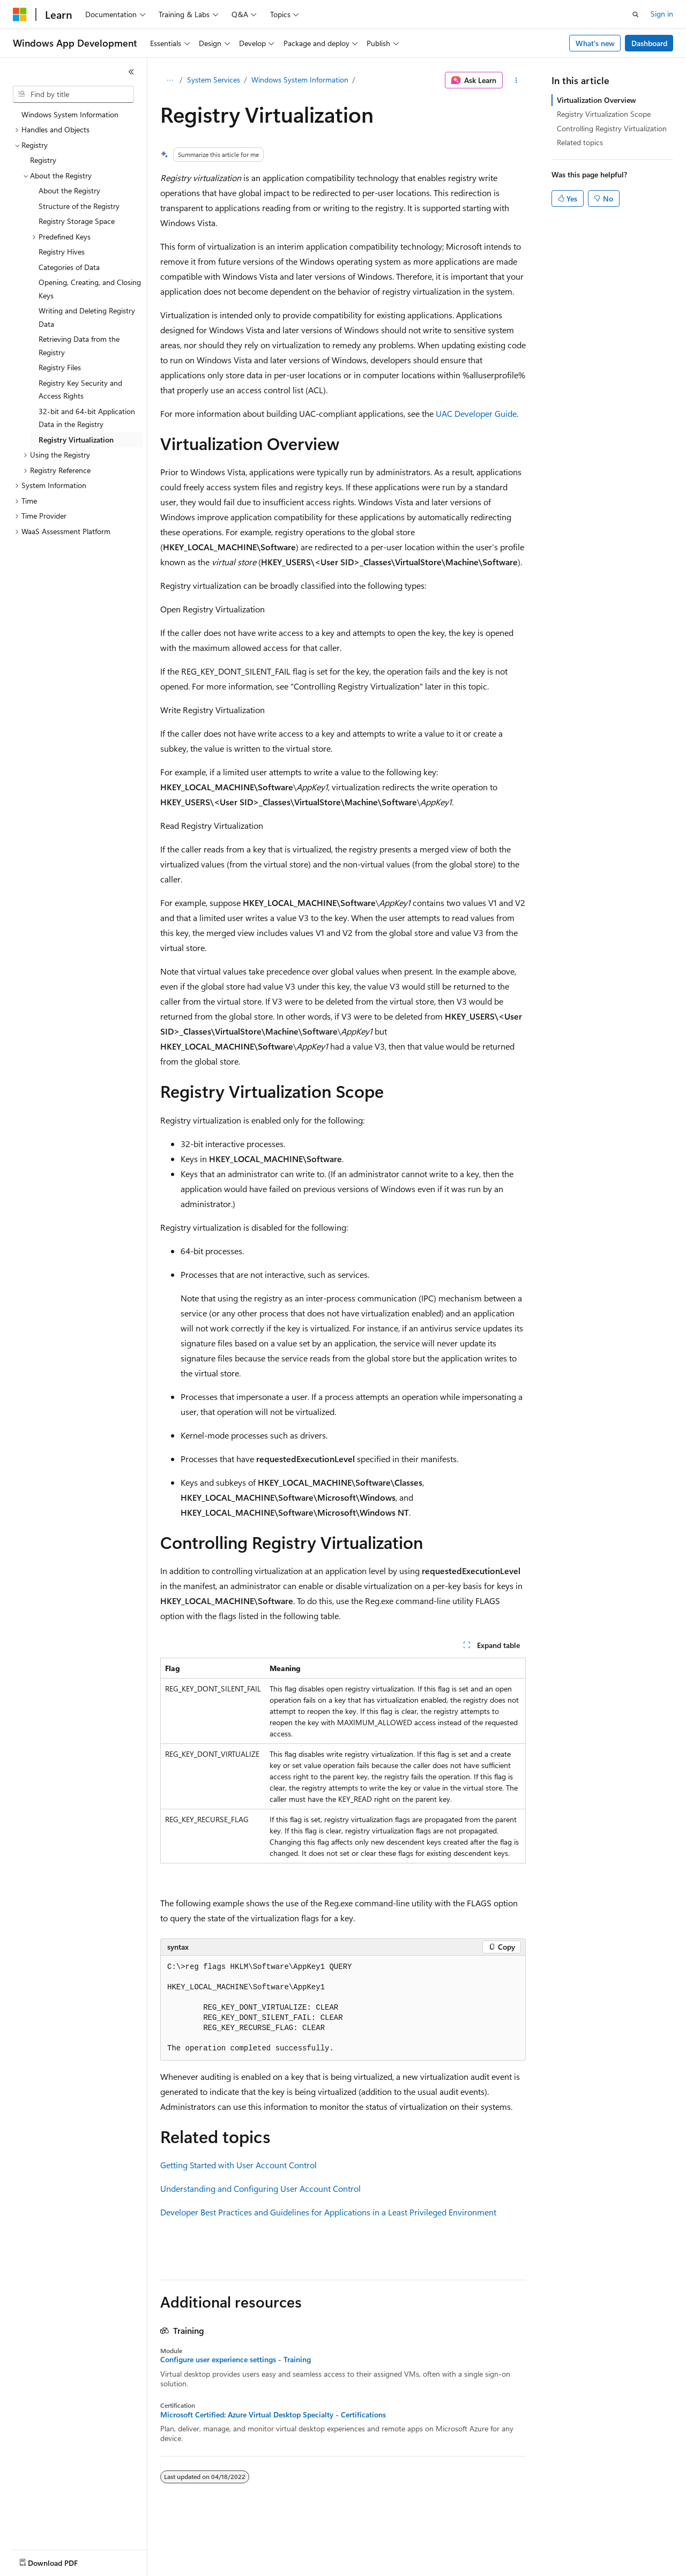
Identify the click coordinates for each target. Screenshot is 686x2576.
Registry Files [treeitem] (60, 367)
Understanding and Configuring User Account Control (260, 2188)
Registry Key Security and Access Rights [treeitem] (80, 389)
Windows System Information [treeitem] (69, 114)
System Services (213, 79)
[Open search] (635, 14)
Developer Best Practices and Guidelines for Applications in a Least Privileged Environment (328, 2212)
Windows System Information (299, 79)
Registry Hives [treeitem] (62, 251)
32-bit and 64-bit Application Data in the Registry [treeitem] (87, 418)
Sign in (662, 14)
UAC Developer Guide (476, 413)
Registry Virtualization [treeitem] (76, 440)
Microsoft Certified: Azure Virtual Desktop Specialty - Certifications (273, 2415)
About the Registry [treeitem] (69, 190)
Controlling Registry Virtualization (612, 128)
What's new (595, 43)
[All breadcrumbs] (169, 80)
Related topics (580, 142)
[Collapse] (131, 71)
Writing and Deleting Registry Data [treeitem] (87, 317)
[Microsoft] (20, 14)
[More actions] (516, 80)
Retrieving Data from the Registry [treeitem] (79, 345)
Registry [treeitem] (43, 160)
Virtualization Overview (596, 100)
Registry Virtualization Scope (604, 114)
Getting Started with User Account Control (238, 2164)
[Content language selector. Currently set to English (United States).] (62, 2560)
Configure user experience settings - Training (235, 2359)
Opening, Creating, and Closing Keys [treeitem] (90, 289)
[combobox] (73, 94)
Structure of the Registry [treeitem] (79, 206)
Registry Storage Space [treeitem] (77, 221)
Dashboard (649, 43)
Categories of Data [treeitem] (69, 267)
